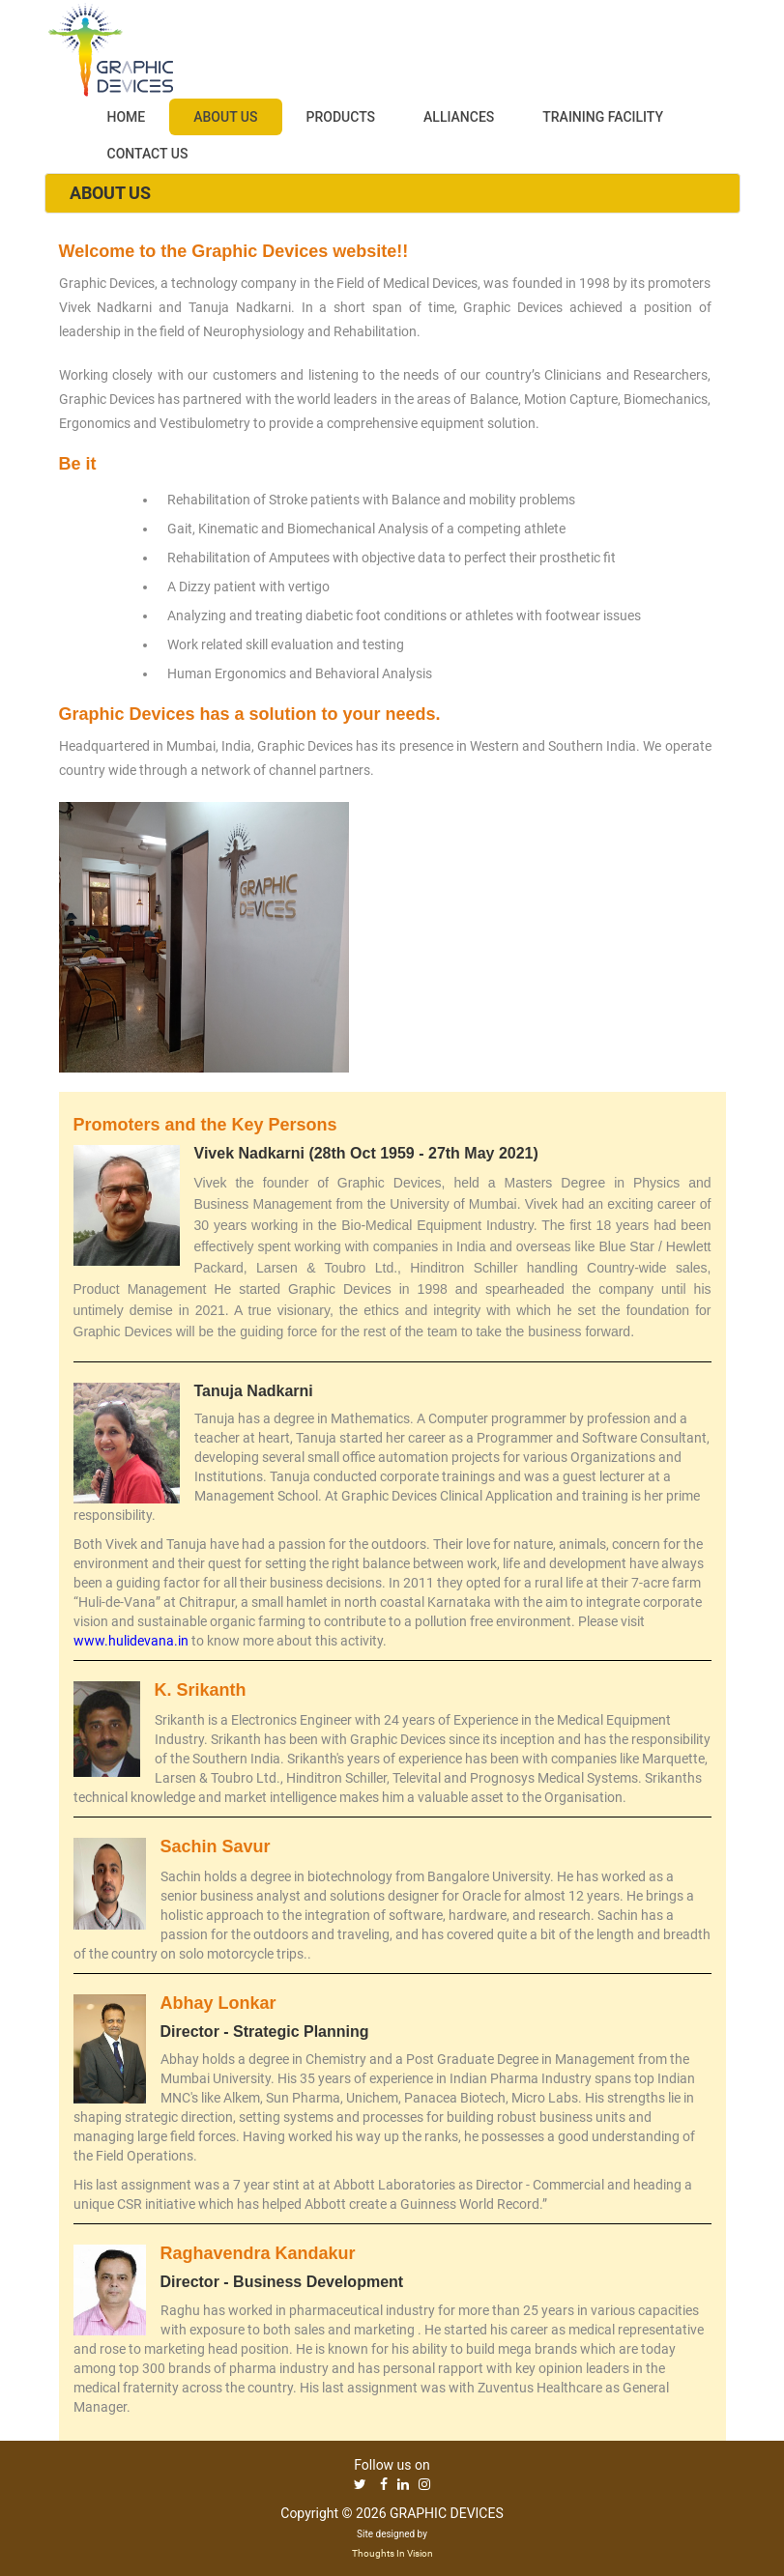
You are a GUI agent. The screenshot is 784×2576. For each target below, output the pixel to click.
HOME (126, 117)
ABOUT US (225, 117)
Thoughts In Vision (392, 2553)
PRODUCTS (341, 117)
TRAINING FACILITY (602, 117)
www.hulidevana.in (131, 1640)
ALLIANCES (458, 117)
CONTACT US (148, 153)
